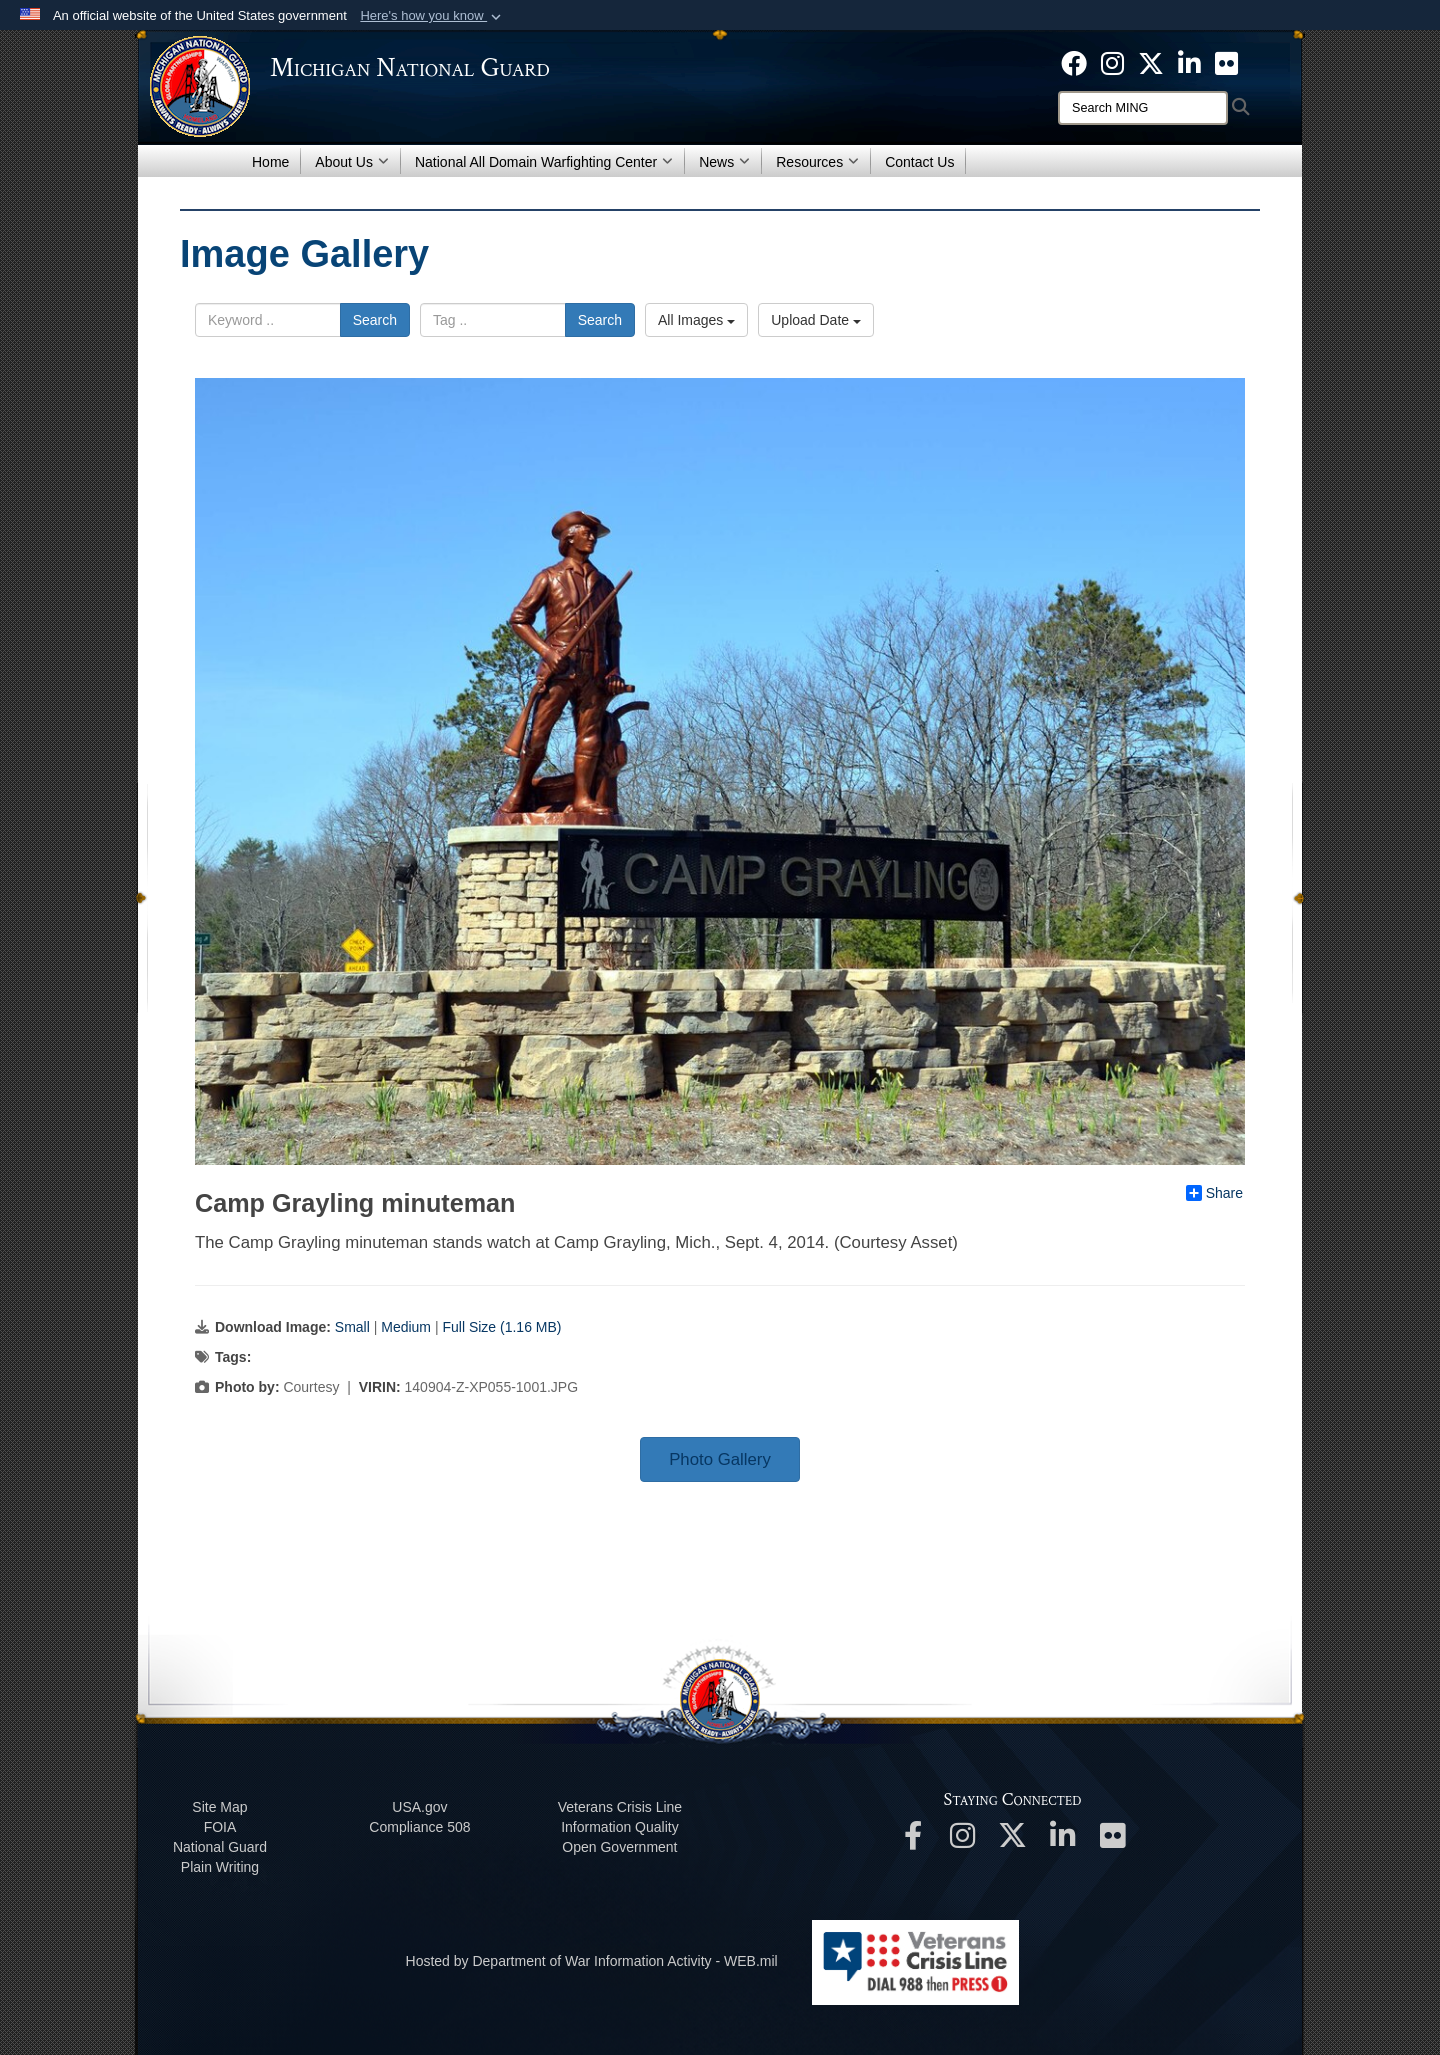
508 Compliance (419, 1827)
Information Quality (620, 1827)
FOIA (220, 1827)
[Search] (1143, 108)
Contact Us (919, 162)
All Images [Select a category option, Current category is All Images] (696, 320)
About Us (352, 162)
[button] (432, 16)
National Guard (220, 1847)
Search (375, 320)
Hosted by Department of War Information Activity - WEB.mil (592, 1961)
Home (270, 162)
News (724, 162)
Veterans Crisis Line (620, 1807)
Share (1214, 1193)
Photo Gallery (720, 1459)
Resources (817, 162)
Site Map (219, 1807)
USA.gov (419, 1807)
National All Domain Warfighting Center (544, 162)
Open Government (619, 1847)
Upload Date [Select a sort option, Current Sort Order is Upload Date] (816, 320)
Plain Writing (220, 1867)
